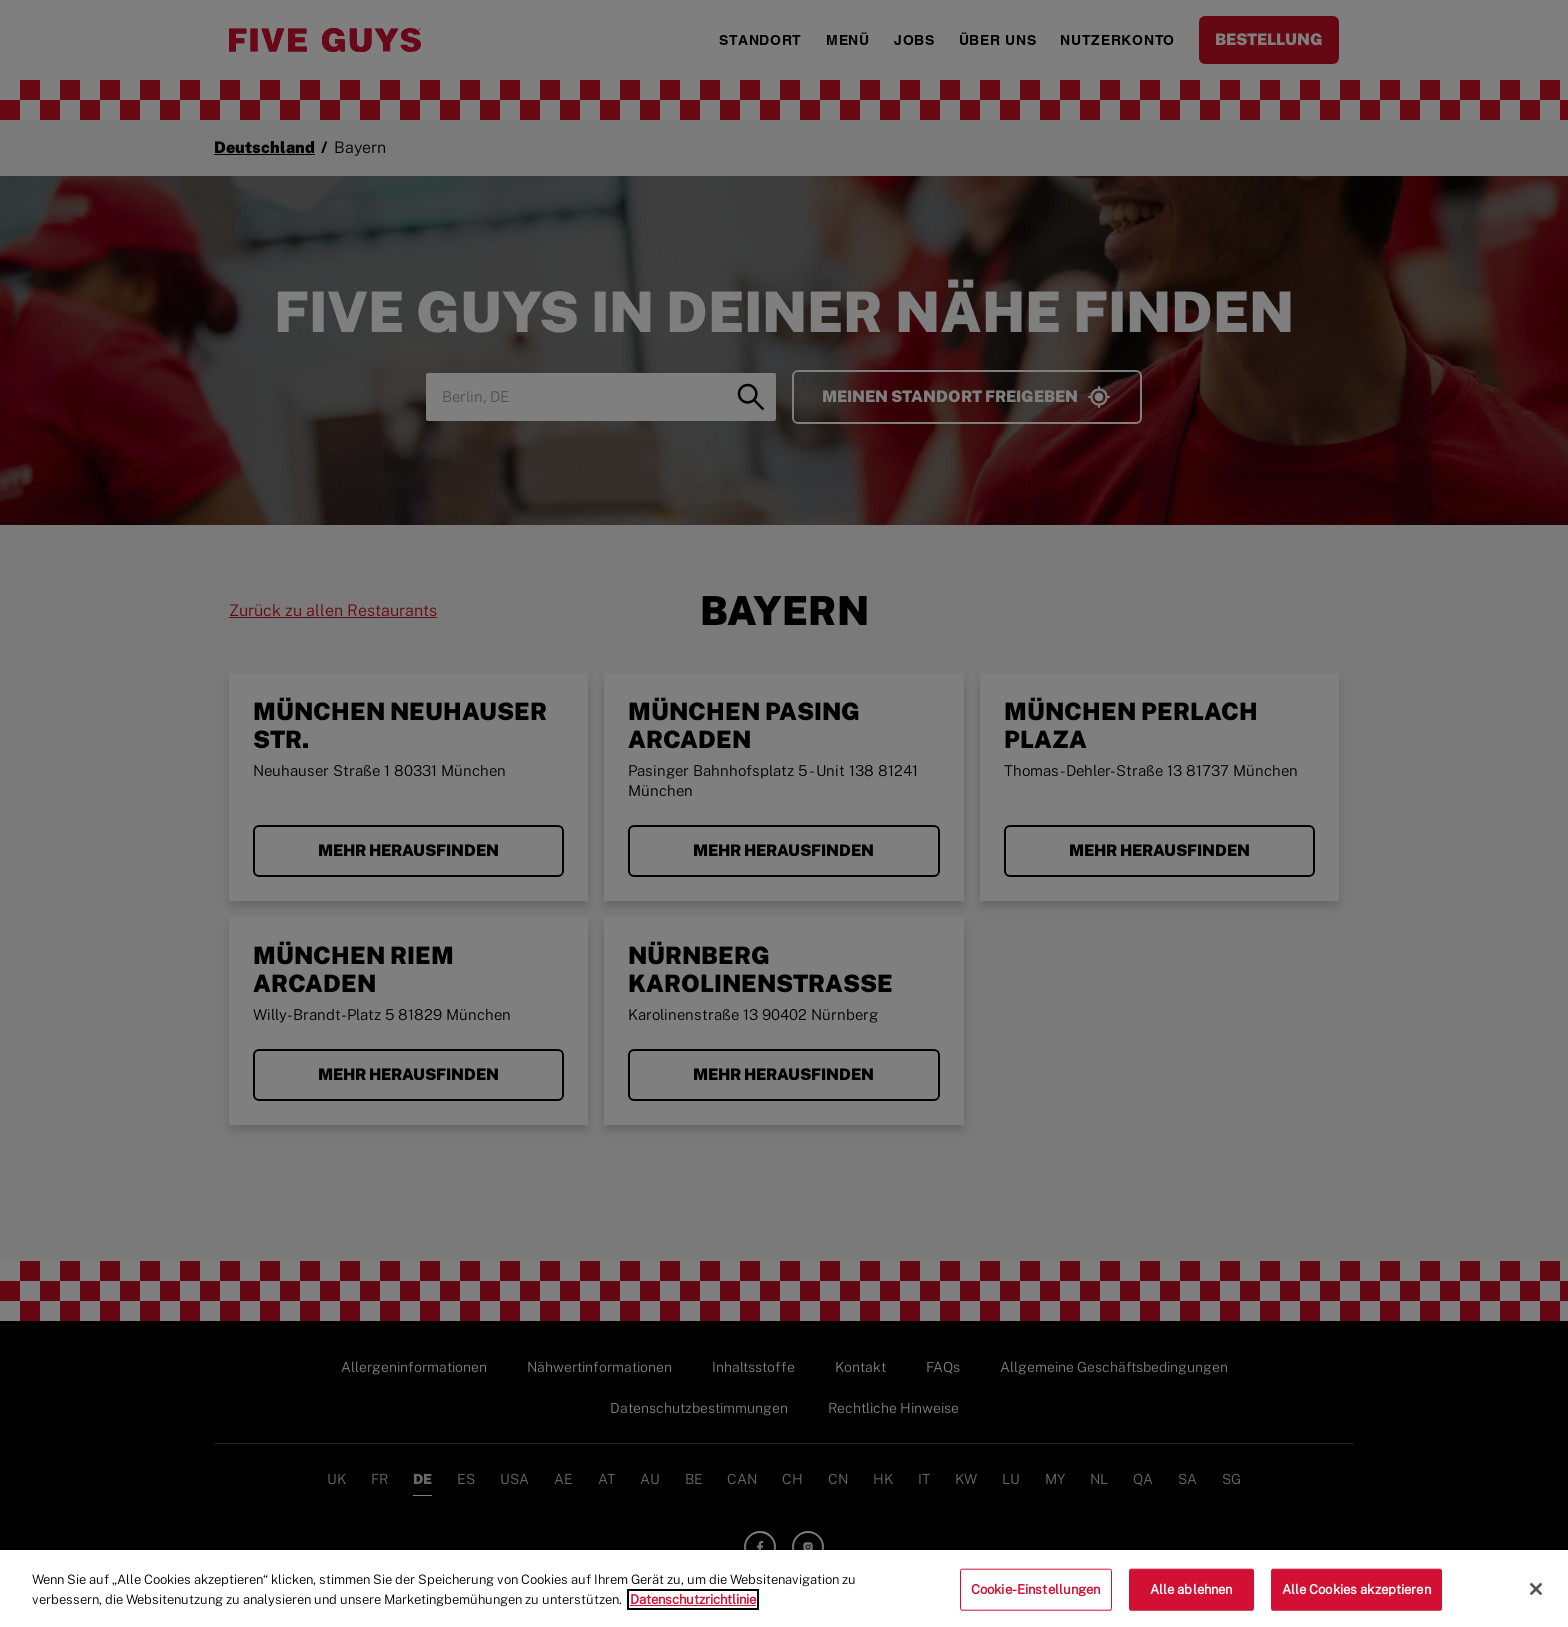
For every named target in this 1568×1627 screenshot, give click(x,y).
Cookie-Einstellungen (1036, 1596)
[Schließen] (1536, 1597)
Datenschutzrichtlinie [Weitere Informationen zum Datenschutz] (693, 1606)
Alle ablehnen (1191, 1596)
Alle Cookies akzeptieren (1356, 1596)
